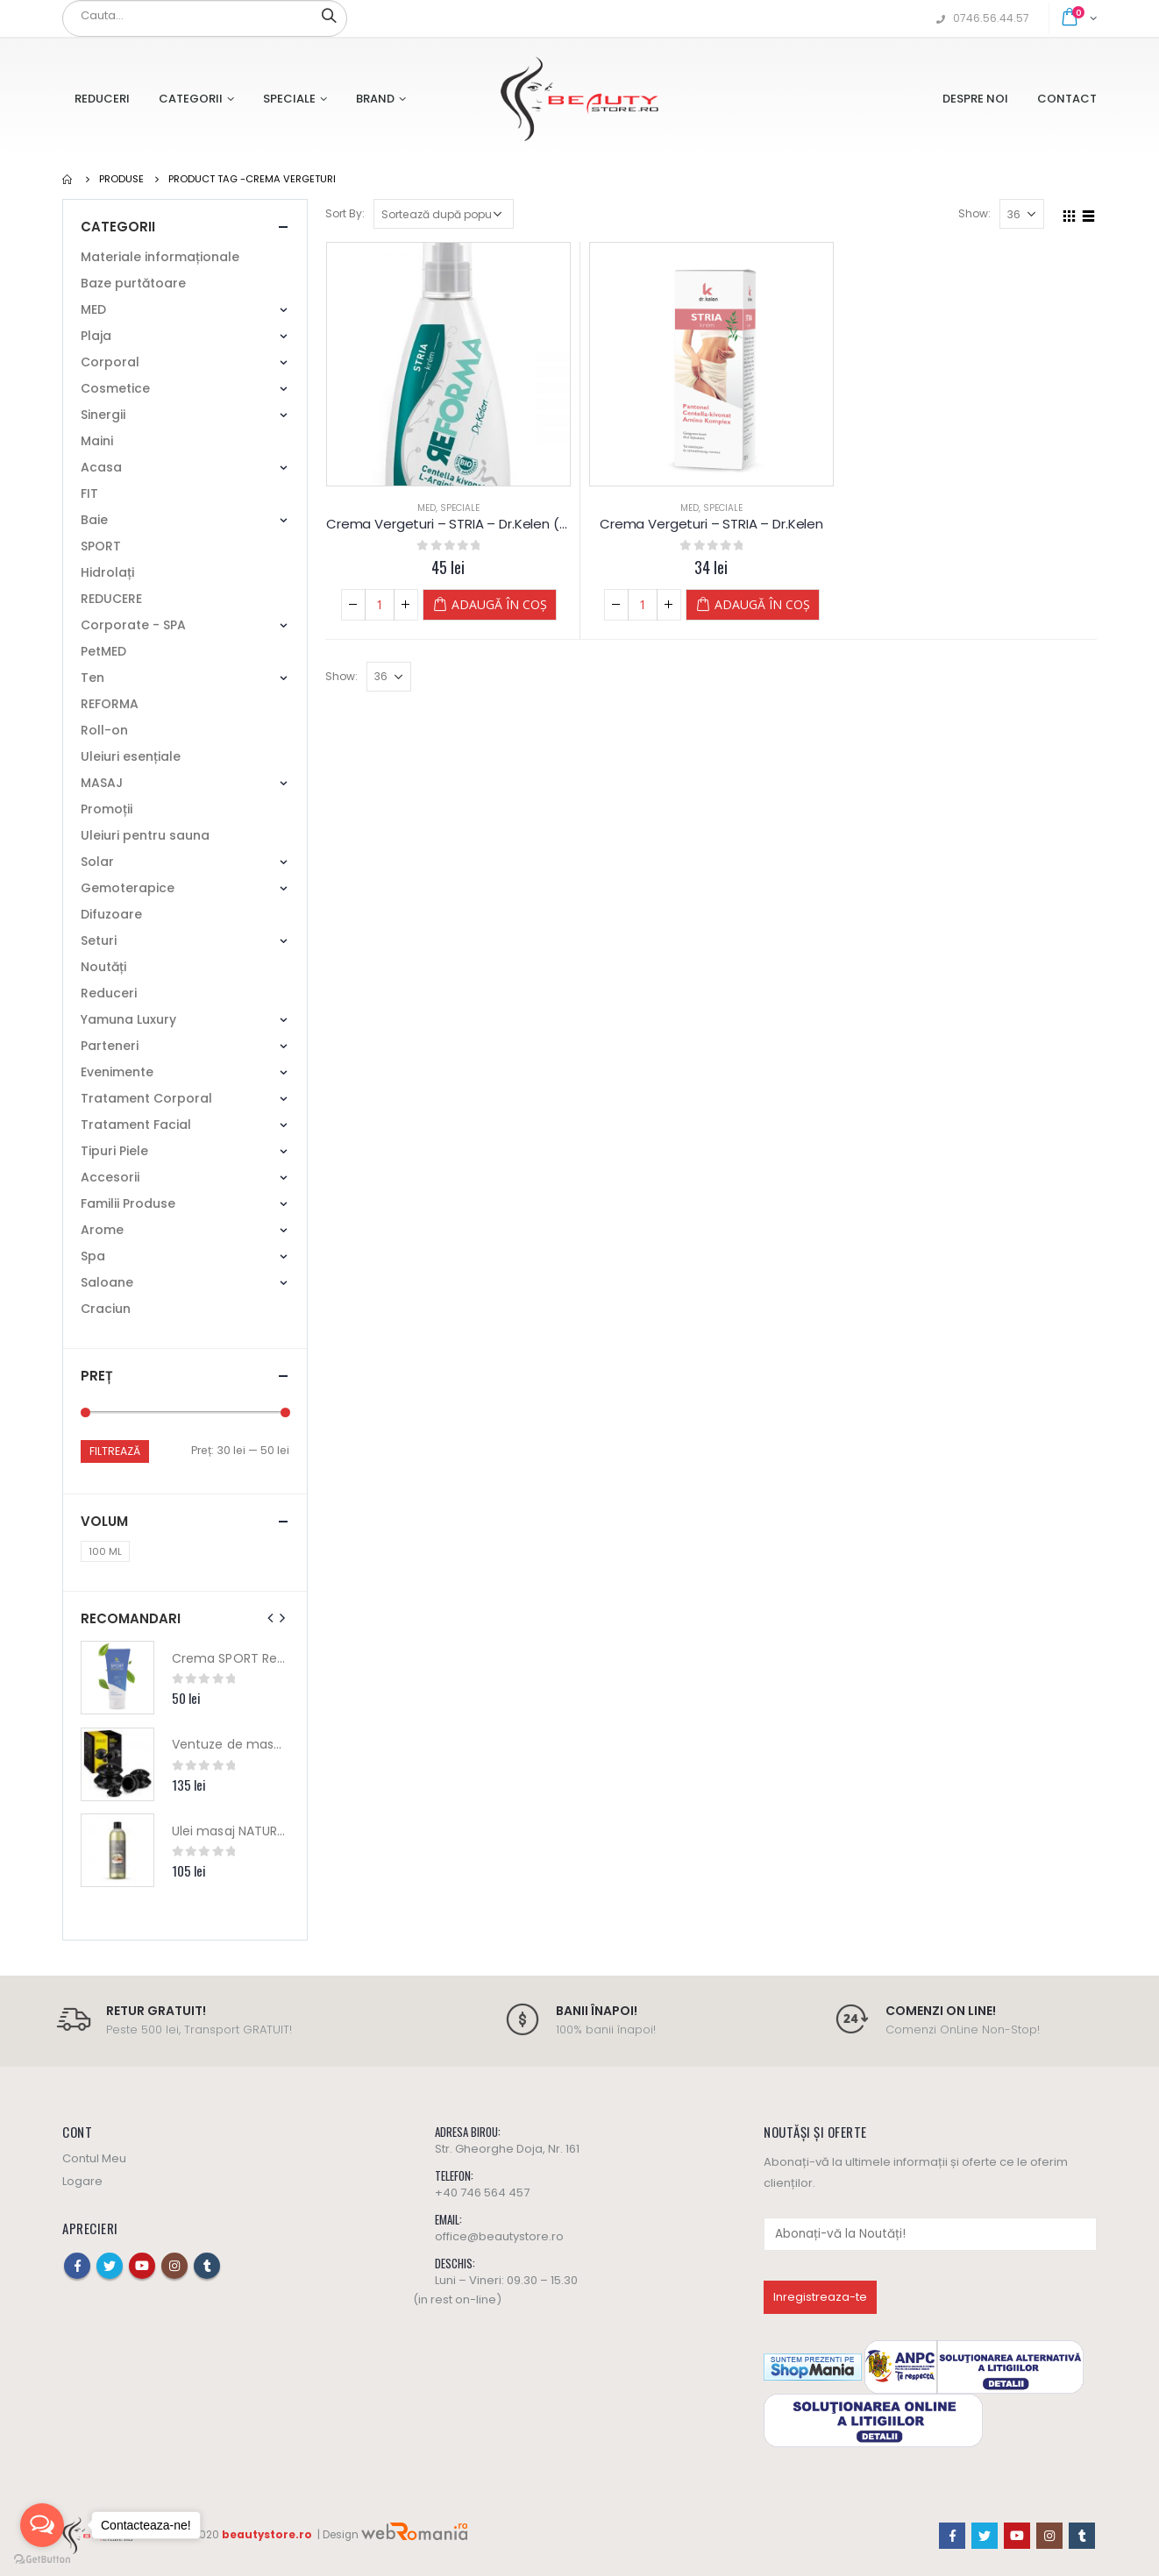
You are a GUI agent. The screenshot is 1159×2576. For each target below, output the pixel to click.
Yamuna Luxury (128, 1019)
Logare (82, 2181)
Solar (97, 861)
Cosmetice (115, 388)
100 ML (105, 1551)
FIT (89, 493)
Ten (92, 677)
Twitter (109, 2266)
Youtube (142, 2266)
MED (426, 507)
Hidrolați (107, 572)
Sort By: (345, 213)
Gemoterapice (127, 888)
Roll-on (104, 730)
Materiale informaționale (160, 257)
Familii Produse (128, 1203)
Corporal (110, 362)
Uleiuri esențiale (131, 756)
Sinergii (103, 414)
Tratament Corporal (146, 1098)
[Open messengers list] (42, 2525)
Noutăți (103, 967)
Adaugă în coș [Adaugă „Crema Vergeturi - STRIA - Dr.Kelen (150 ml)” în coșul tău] (499, 604)
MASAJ (102, 782)
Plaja (96, 335)
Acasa (101, 467)
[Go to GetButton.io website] (42, 2558)
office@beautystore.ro (499, 2236)
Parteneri (110, 1045)
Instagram (174, 2266)
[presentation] (271, 1618)
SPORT (101, 546)
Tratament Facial (136, 1124)
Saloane (107, 1282)
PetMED (103, 651)
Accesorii (110, 1177)
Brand (375, 98)
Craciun (106, 1308)
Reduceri (102, 98)
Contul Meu (94, 2158)
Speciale (289, 98)
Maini (97, 441)
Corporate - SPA (133, 625)
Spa (93, 1256)
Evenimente (117, 1072)
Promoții (106, 809)
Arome (102, 1229)
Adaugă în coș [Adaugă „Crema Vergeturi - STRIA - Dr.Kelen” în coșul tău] (762, 604)
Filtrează (114, 1451)
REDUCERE (111, 598)
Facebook (77, 2266)
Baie (94, 520)
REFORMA (110, 704)
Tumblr (207, 2266)
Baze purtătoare (133, 283)
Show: (974, 213)
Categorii (191, 98)
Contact (1067, 98)
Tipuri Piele (114, 1151)
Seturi (99, 940)
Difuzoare (111, 914)
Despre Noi (975, 98)
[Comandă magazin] (443, 214)
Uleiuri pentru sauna (145, 835)
